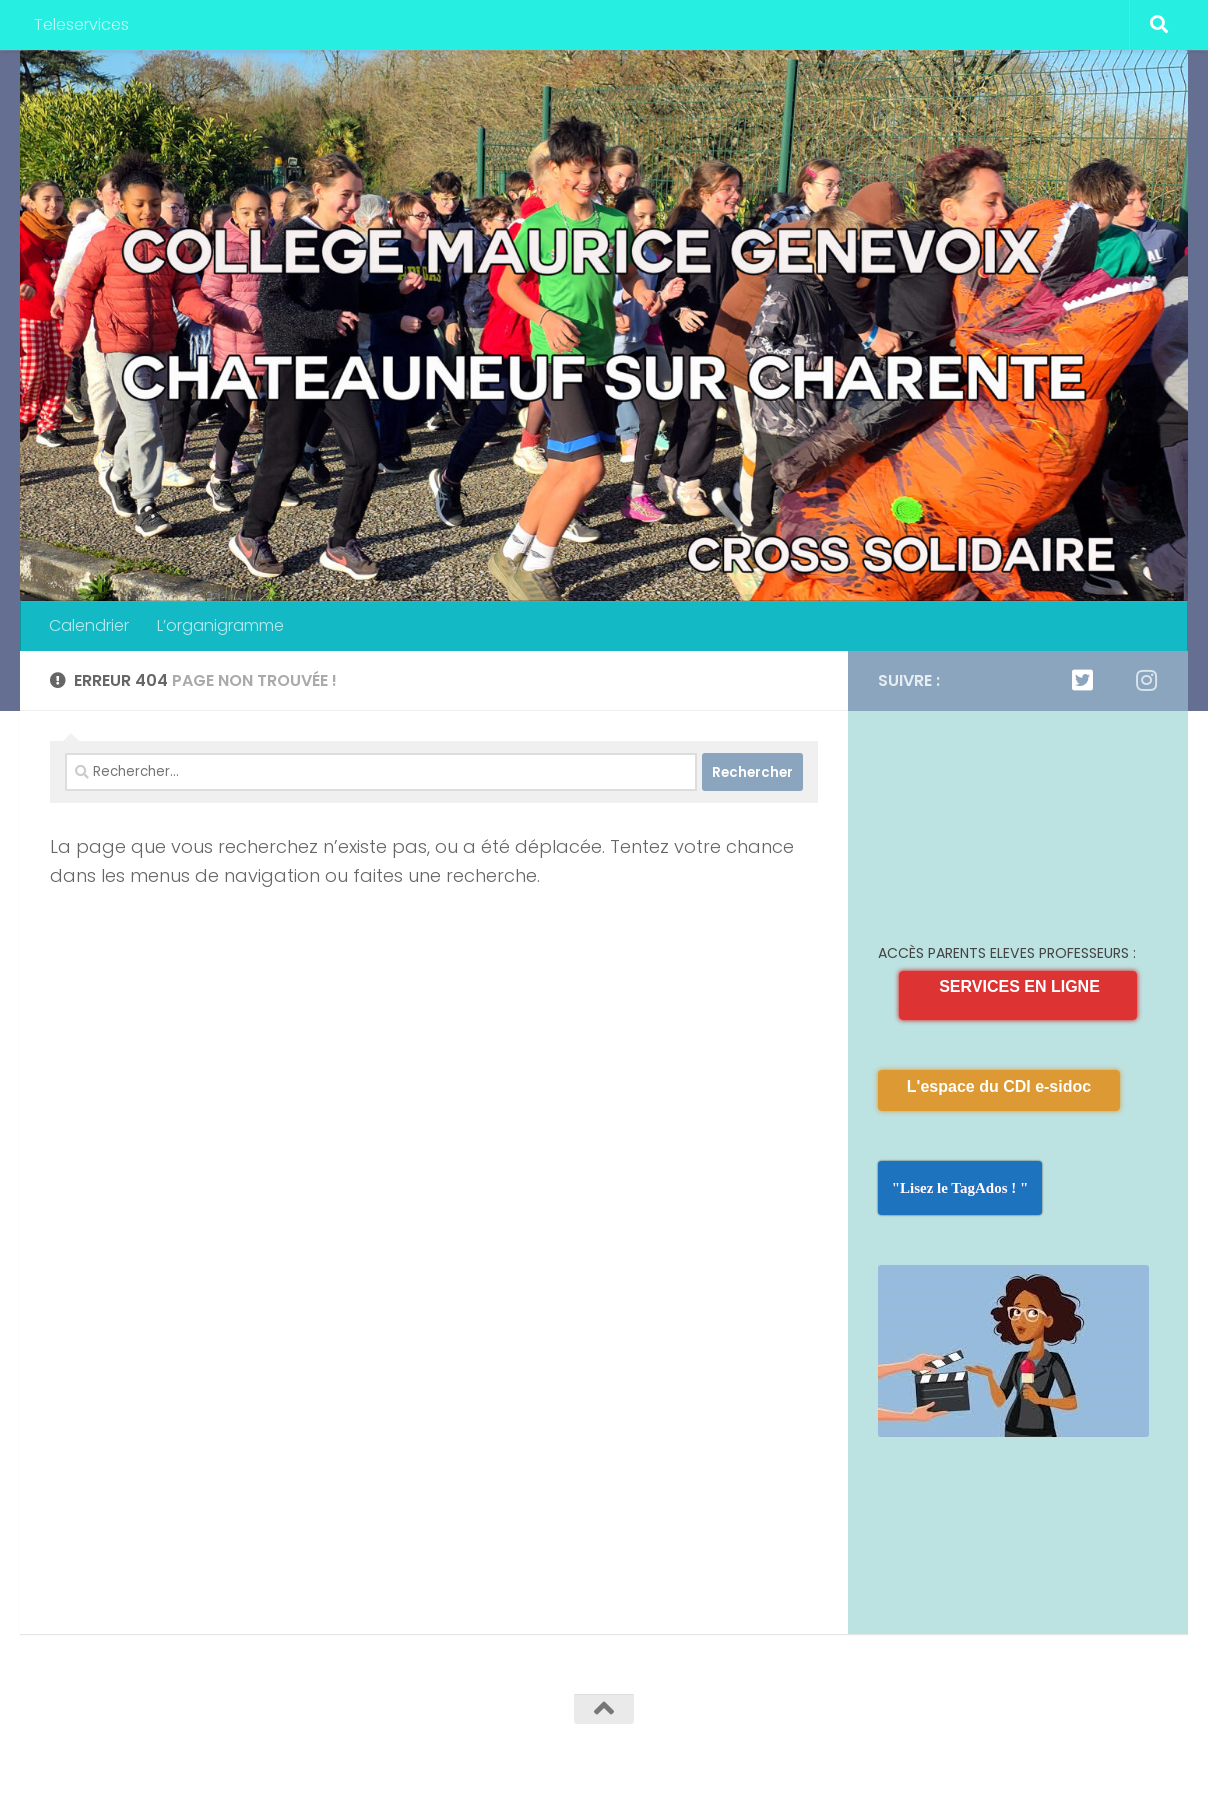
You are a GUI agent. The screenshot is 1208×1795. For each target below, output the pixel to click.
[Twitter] (1082, 680)
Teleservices (81, 24)
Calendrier (89, 625)
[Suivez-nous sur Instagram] (1146, 680)
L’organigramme (220, 625)
